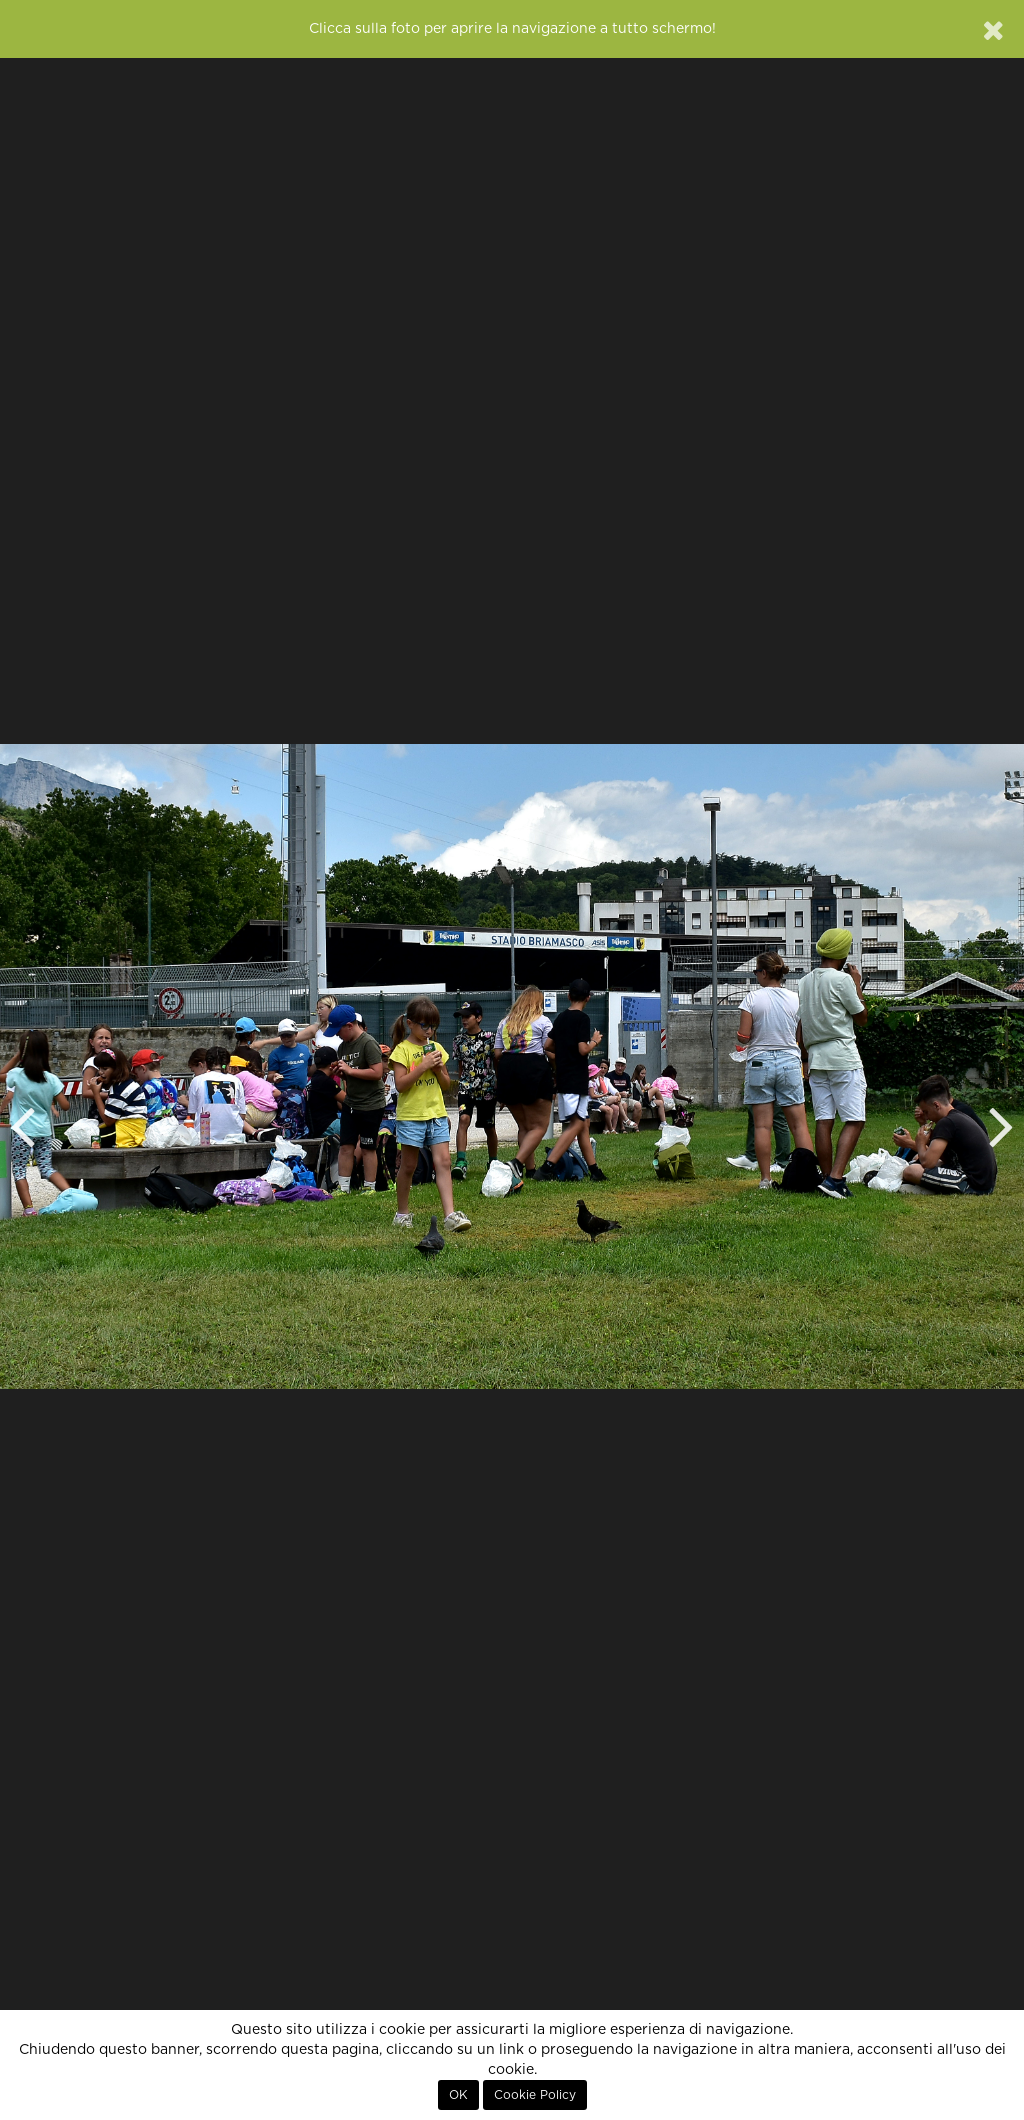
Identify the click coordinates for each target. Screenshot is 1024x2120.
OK (458, 2095)
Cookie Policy (535, 2095)
